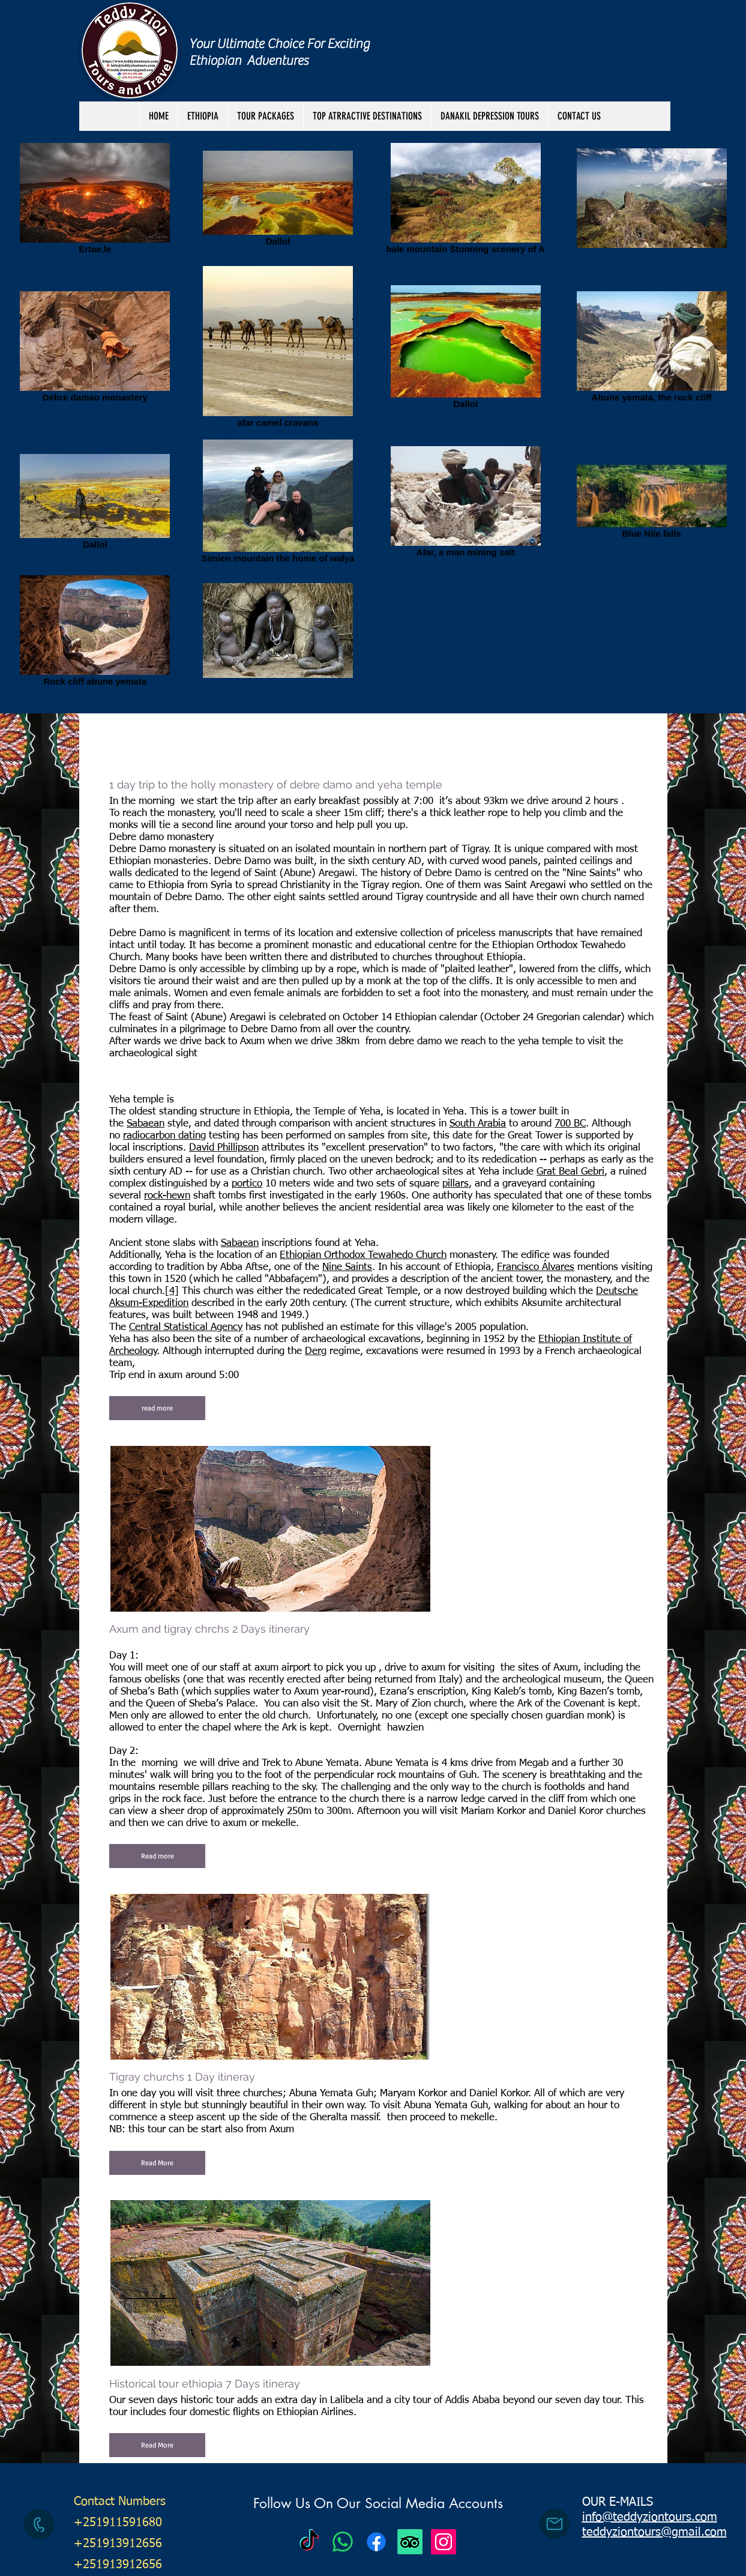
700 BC (570, 1124)
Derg (315, 1351)
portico (247, 1184)
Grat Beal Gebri (570, 1172)
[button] (265, 116)
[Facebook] (376, 2541)
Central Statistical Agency (185, 1327)
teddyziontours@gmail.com (654, 2532)
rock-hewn (167, 1196)
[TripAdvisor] (410, 2541)
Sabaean (145, 1124)
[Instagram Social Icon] (443, 2541)
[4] (172, 1291)
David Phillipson (224, 1148)
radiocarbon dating (164, 1136)
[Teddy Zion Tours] (309, 2541)
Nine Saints (347, 1267)
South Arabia (478, 1124)
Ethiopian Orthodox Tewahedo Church (363, 1255)
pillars (455, 1184)
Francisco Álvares (535, 1267)
